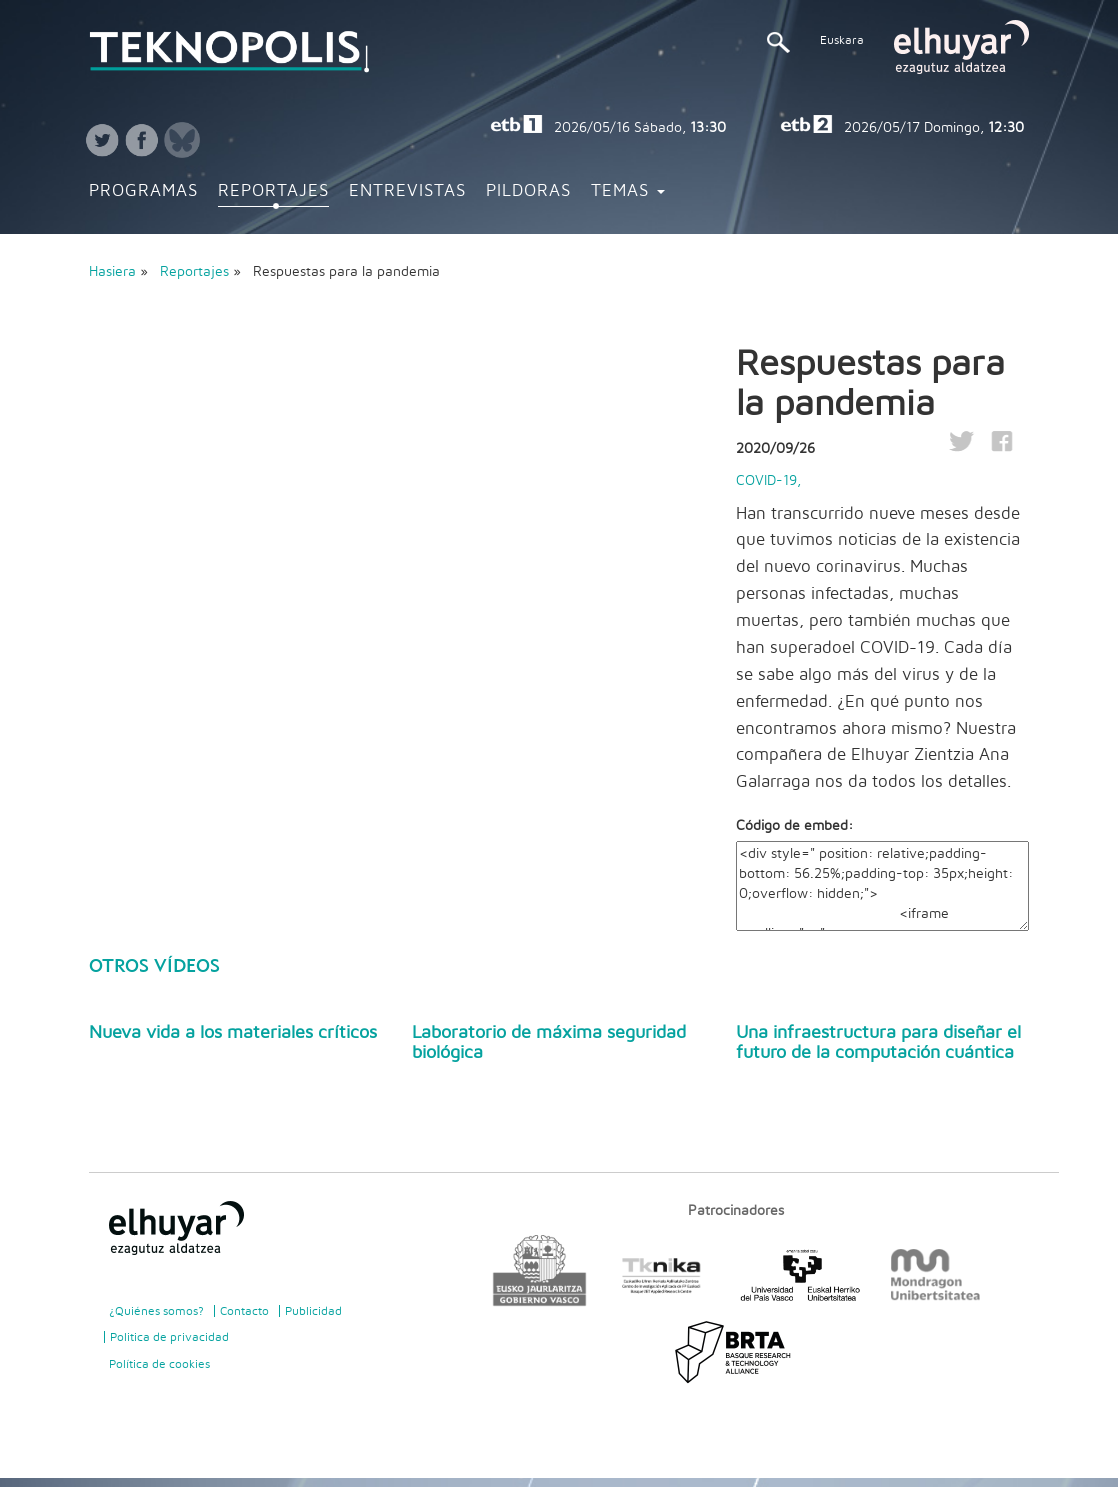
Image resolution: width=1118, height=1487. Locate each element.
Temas (628, 191)
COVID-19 (766, 481)
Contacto (244, 1311)
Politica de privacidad (169, 1337)
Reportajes (273, 191)
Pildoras (528, 191)
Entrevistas (407, 191)
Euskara (842, 40)
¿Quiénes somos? (156, 1311)
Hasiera (112, 272)
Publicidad (313, 1311)
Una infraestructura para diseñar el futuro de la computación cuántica (878, 1043)
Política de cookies (159, 1364)
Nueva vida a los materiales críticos (233, 1033)
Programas (143, 191)
